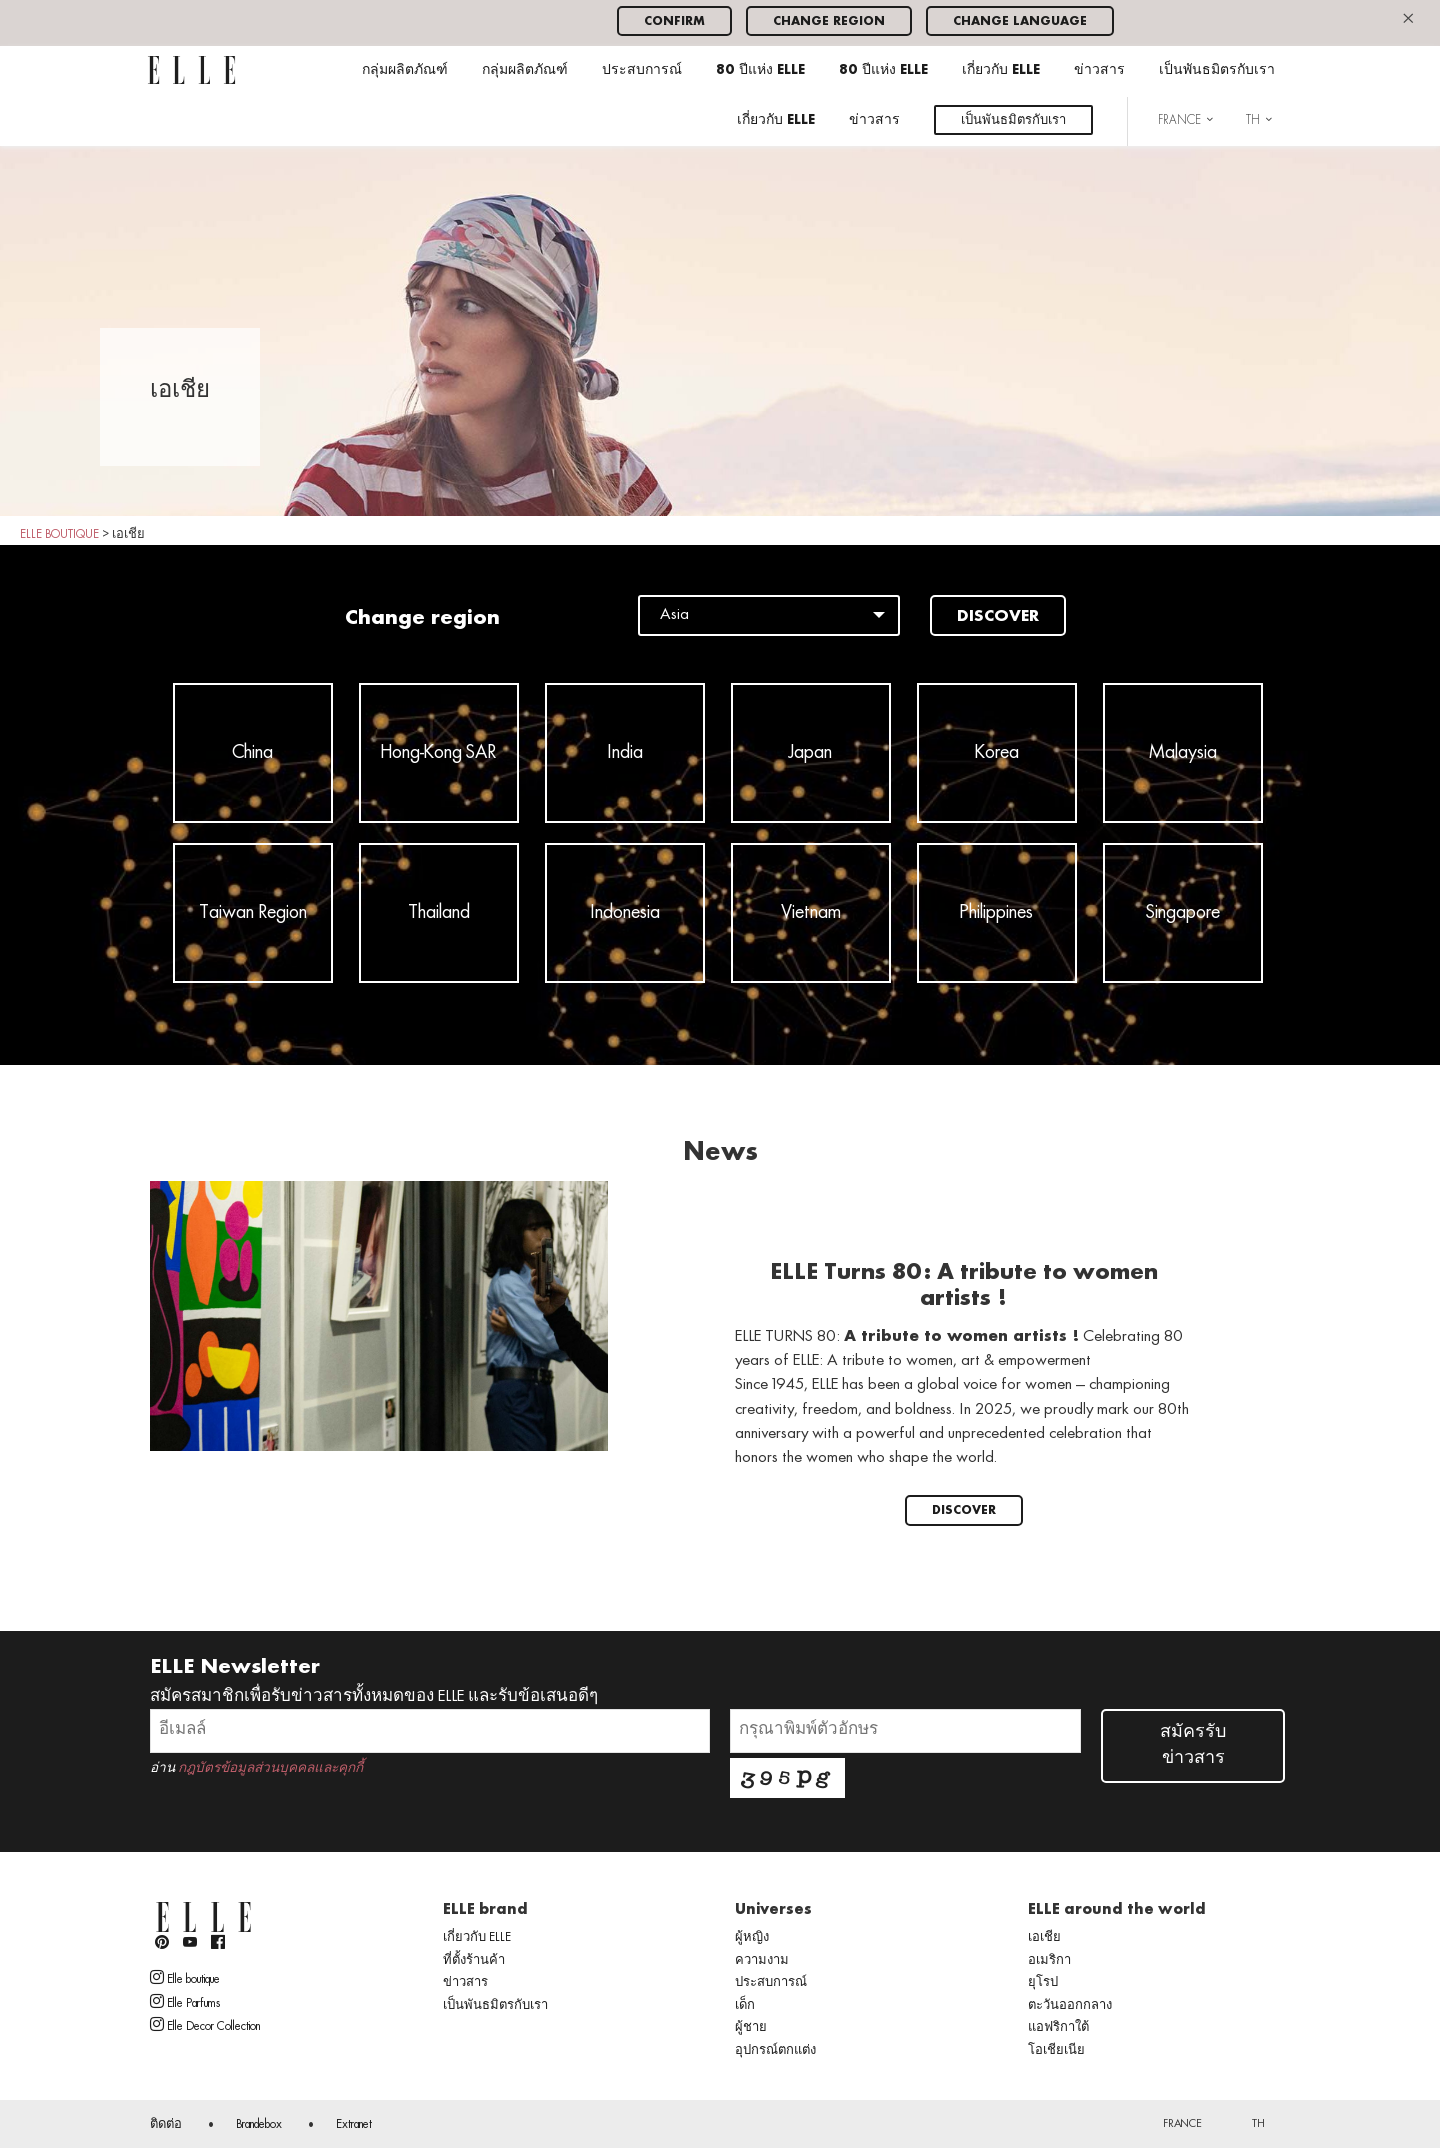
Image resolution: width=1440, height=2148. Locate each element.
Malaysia (1183, 753)
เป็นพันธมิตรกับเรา (1217, 70)
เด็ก (745, 2006)
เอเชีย (1044, 1938)
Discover (998, 617)
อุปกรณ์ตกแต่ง (775, 2051)
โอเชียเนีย (1056, 2051)
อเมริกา (1049, 1961)
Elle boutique (185, 1978)
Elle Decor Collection (205, 2025)
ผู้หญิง (752, 1938)
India (625, 753)
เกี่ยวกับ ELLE (1001, 70)
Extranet (354, 2125)
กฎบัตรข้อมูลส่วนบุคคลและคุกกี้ (270, 1768)
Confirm (674, 21)
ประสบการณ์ (642, 70)
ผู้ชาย (751, 2028)
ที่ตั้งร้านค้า (474, 1961)
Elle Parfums (185, 2002)
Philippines (996, 913)
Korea (997, 753)
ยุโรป (1043, 1983)
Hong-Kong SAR (438, 753)
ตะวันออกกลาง (1070, 2006)
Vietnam (811, 913)
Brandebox (259, 2125)
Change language (1020, 21)
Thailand (439, 913)
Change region (829, 21)
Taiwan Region (253, 913)
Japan (810, 753)
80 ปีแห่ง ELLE (760, 70)
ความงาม (762, 1961)
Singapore (1183, 913)
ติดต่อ (166, 2125)
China (252, 753)
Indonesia (625, 913)
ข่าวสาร (1099, 70)
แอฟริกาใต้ (1058, 2028)
